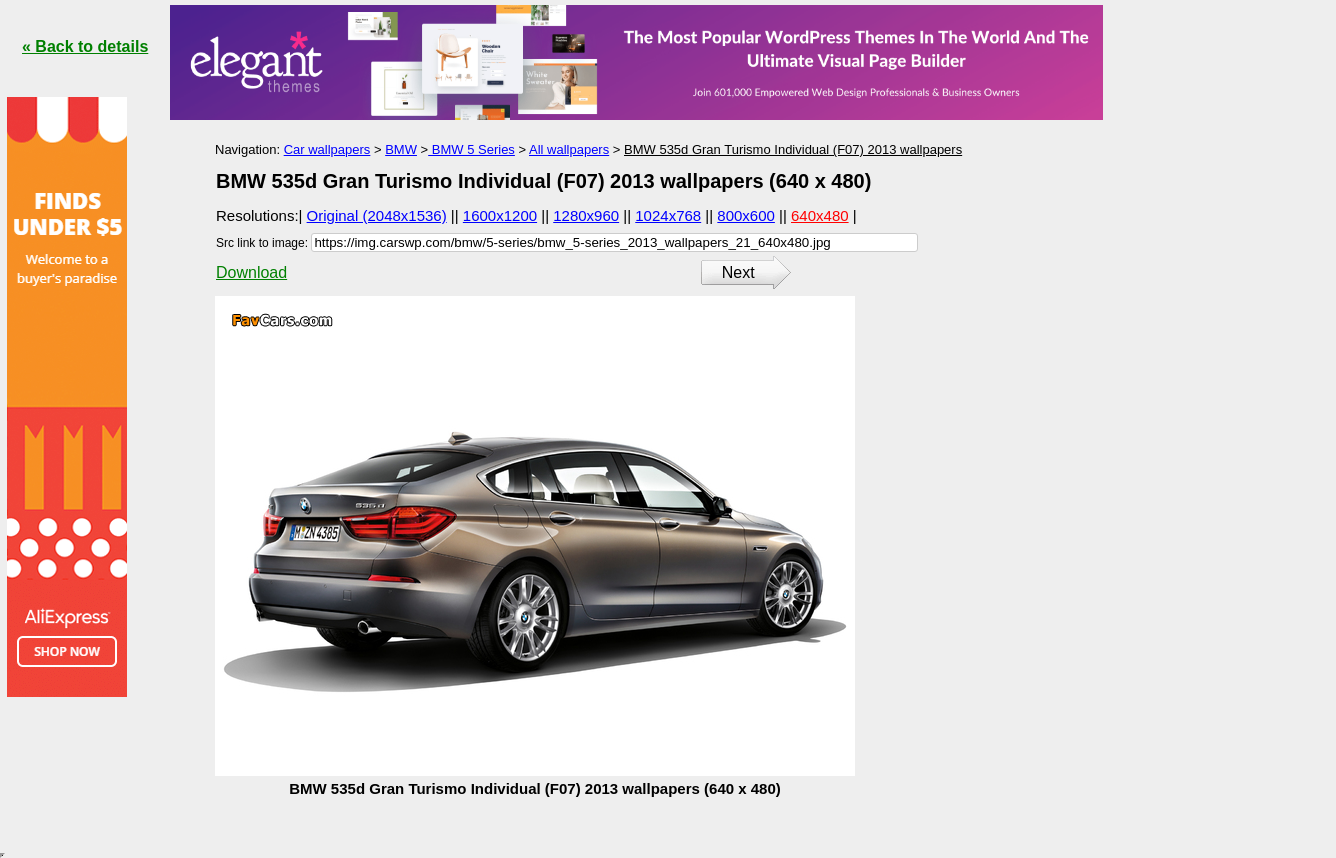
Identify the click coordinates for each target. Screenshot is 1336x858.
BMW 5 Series (471, 149)
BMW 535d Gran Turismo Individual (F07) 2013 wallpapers (793, 149)
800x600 (746, 215)
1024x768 (668, 215)
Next (738, 272)
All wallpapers (569, 149)
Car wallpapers (327, 149)
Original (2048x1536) (377, 215)
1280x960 (586, 215)
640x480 (820, 215)
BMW (401, 149)
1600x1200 (500, 215)
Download (251, 272)
